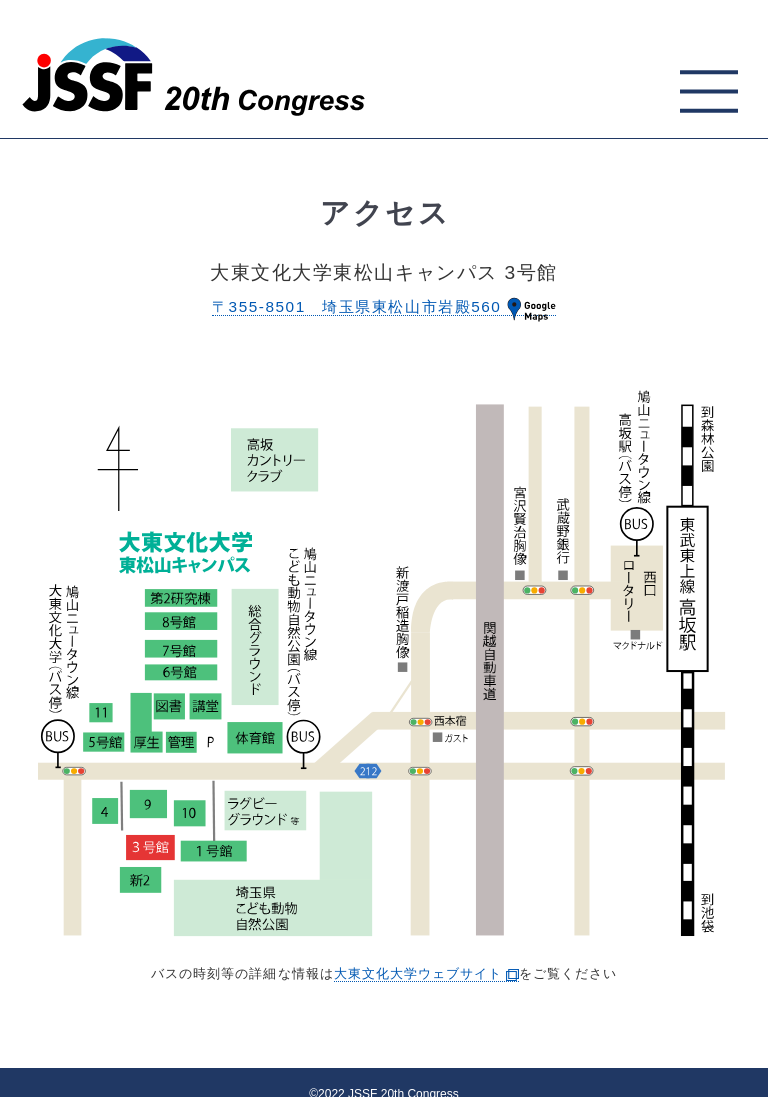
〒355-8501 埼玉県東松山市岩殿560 (384, 307)
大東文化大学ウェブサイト (426, 973)
